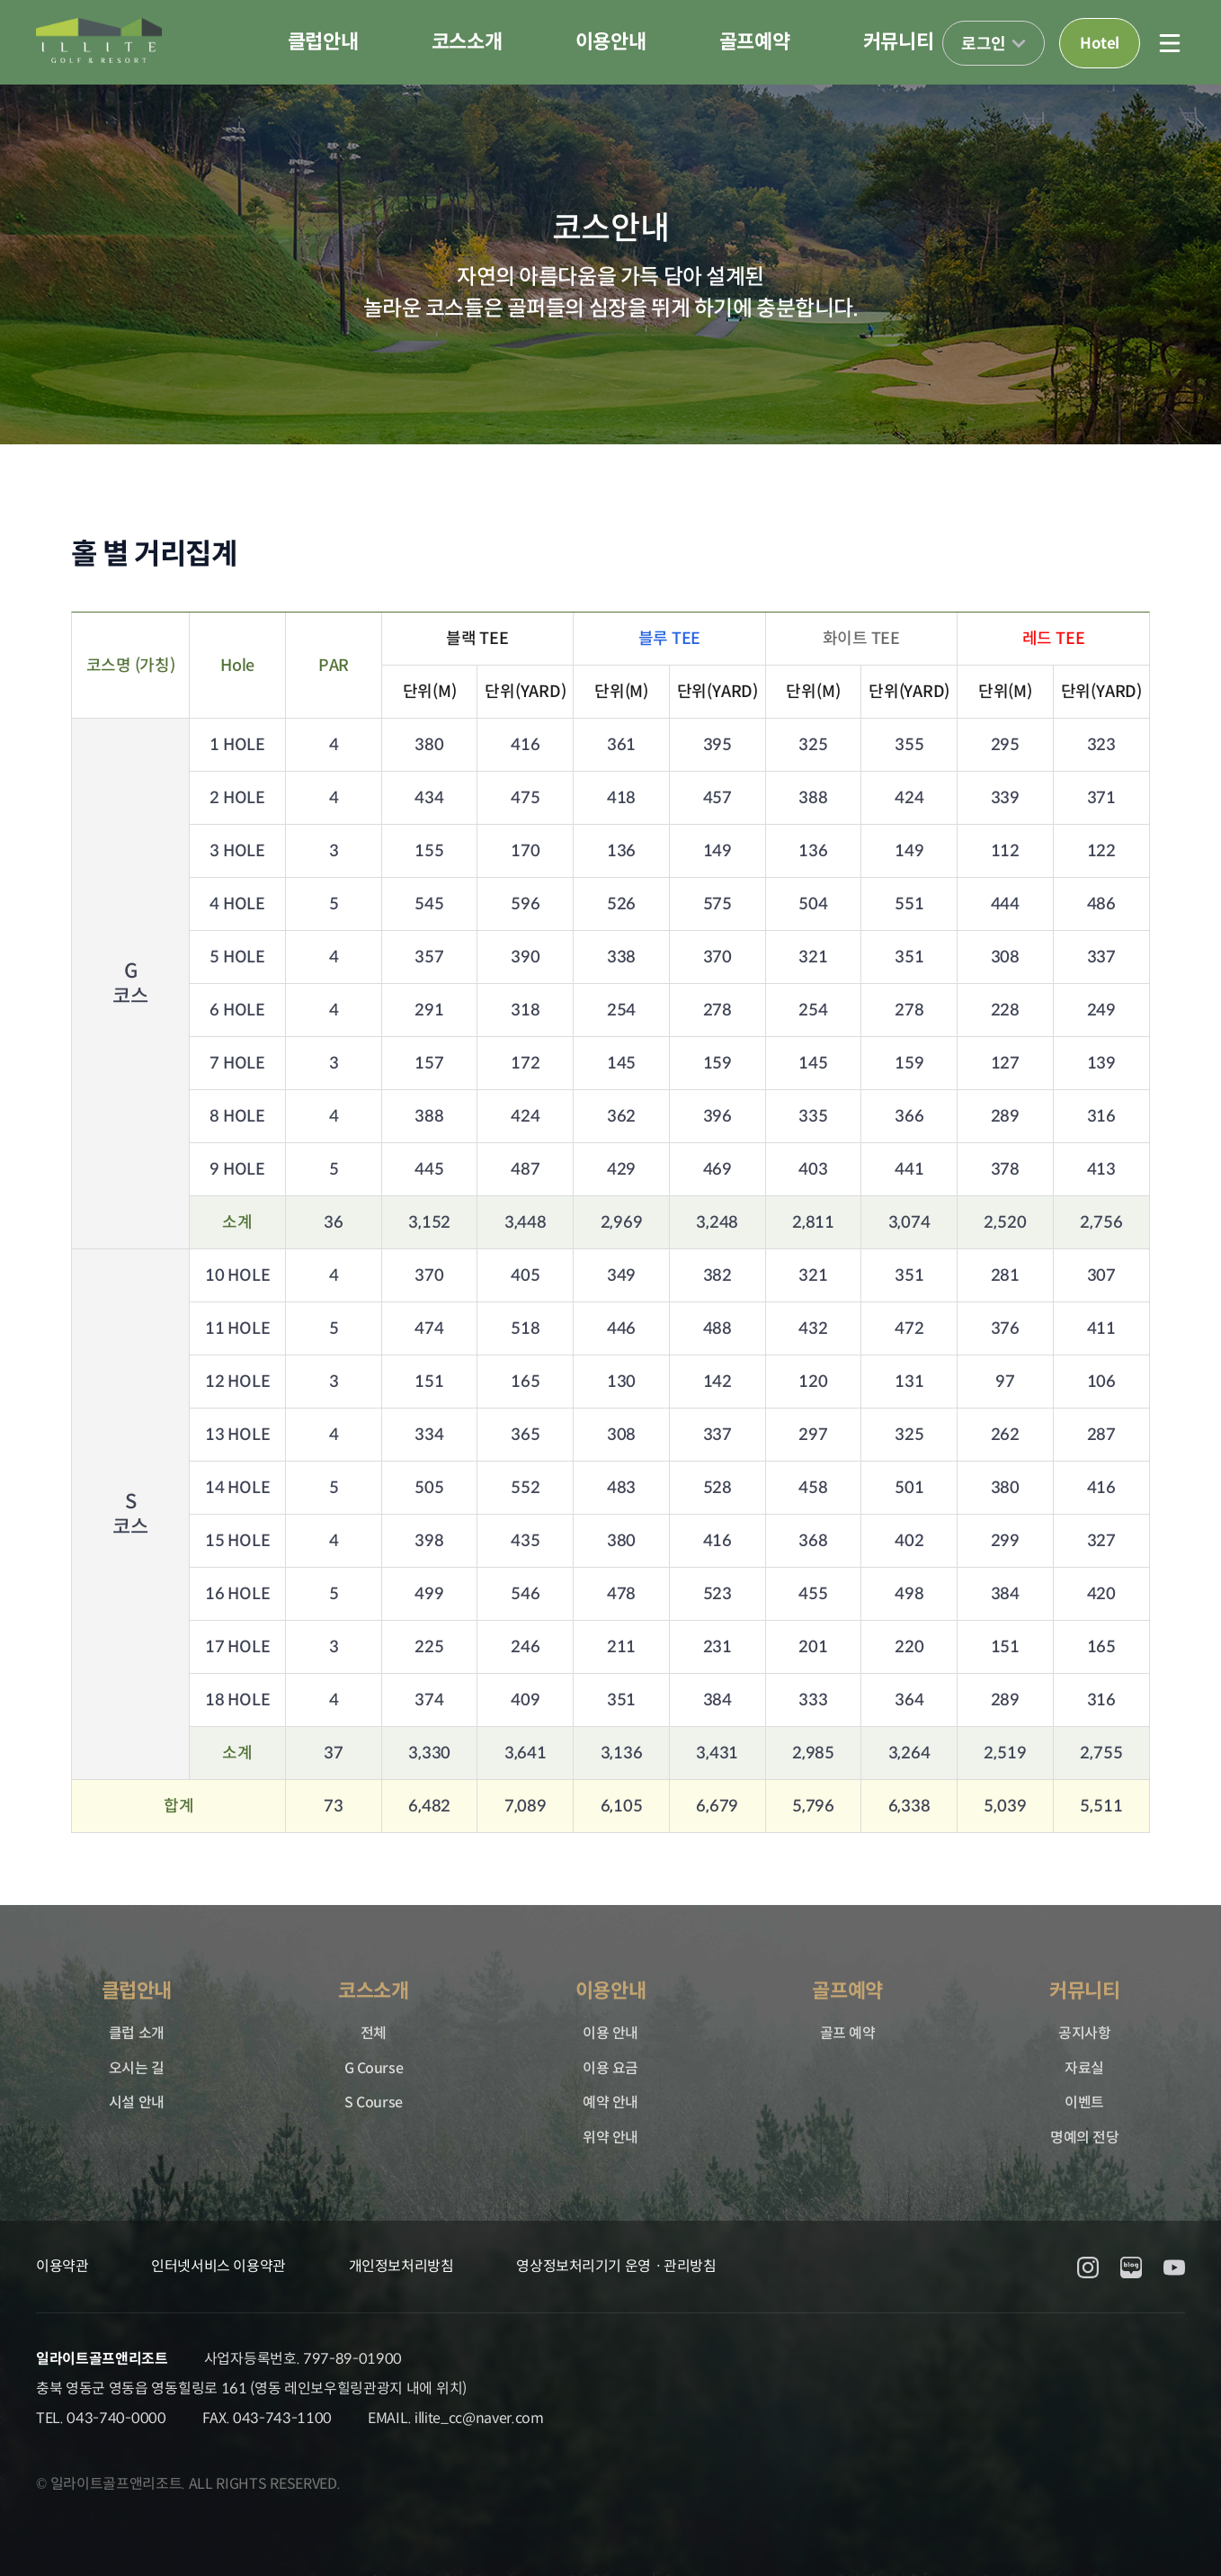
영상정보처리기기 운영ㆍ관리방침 (616, 2266)
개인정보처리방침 (401, 2266)
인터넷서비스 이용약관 (218, 2266)
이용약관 (62, 2266)
